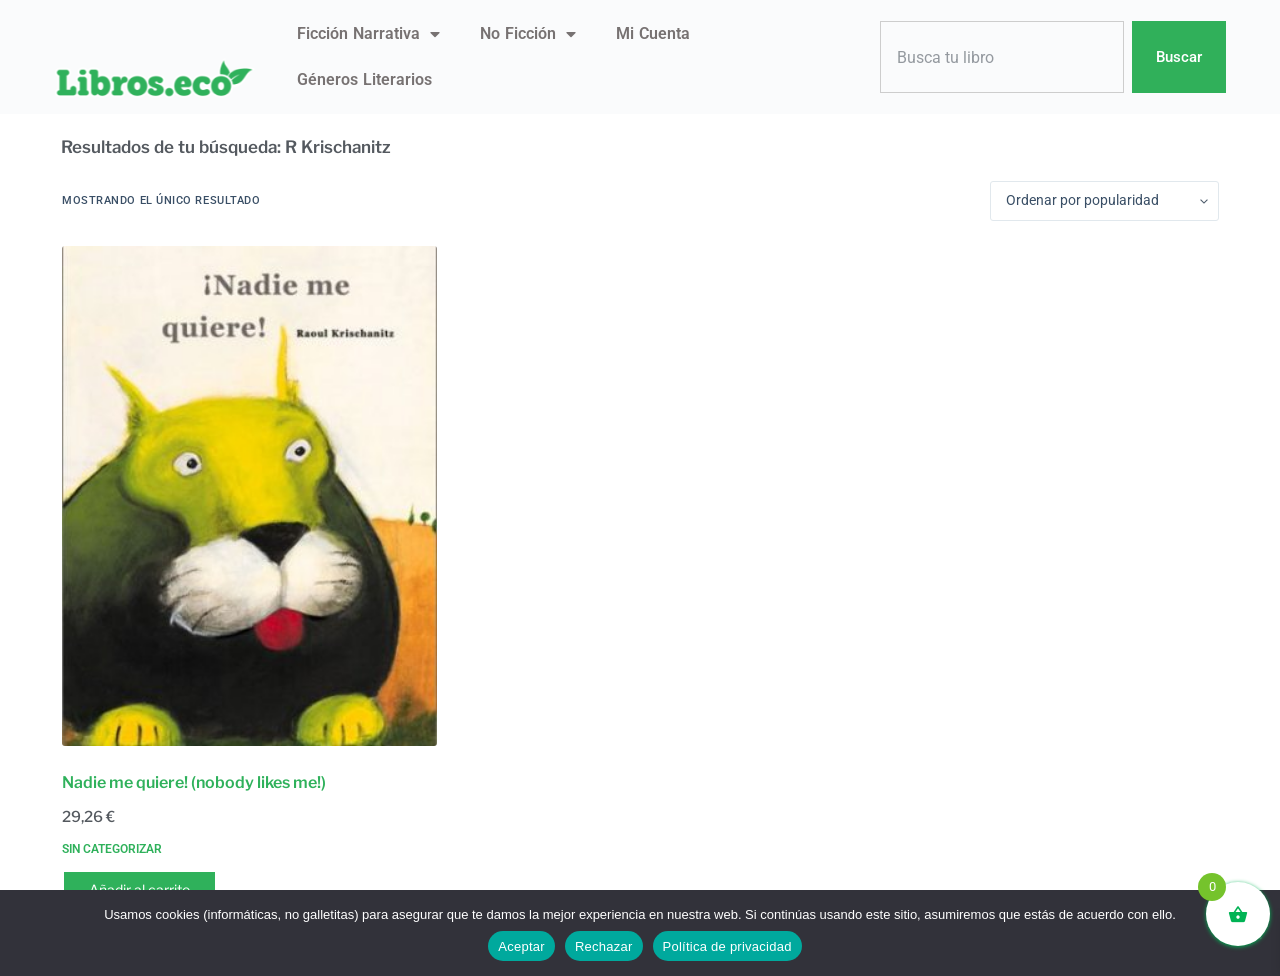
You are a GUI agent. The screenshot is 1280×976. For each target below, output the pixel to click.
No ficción (528, 34)
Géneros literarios (364, 79)
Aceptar (521, 946)
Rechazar (604, 946)
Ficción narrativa (368, 34)
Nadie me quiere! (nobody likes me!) (194, 782)
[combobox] (1002, 57)
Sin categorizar (112, 849)
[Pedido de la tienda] (1104, 201)
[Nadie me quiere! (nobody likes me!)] (249, 496)
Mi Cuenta (653, 33)
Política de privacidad (727, 946)
